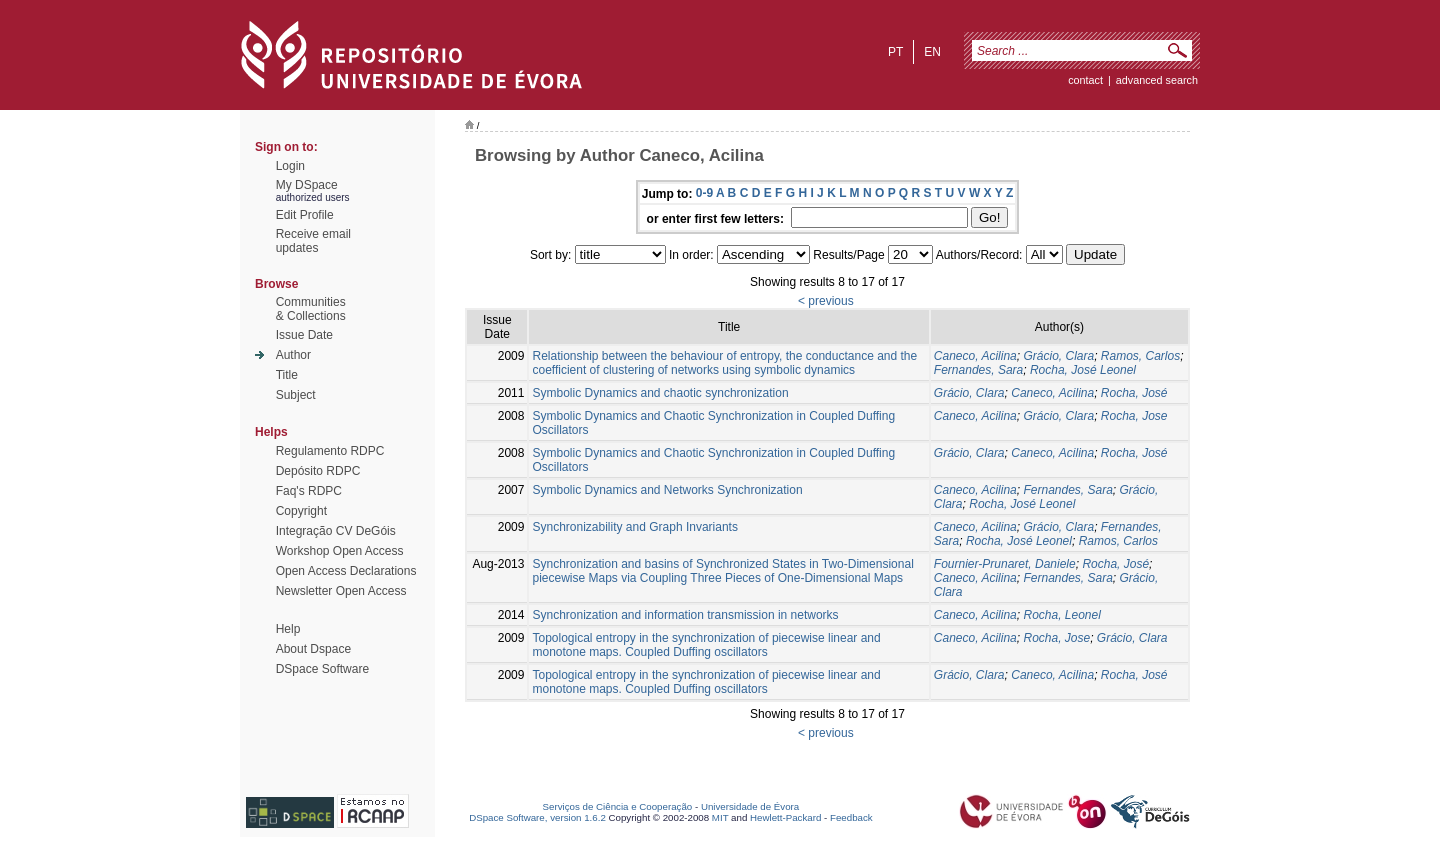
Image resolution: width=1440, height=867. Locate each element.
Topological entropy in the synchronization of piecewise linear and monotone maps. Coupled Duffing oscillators (706, 645)
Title (287, 375)
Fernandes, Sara (978, 370)
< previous (826, 301)
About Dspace (313, 649)
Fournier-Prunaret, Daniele (1005, 564)
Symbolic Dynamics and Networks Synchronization (667, 490)
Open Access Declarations (346, 571)
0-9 (704, 193)
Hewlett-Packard (785, 817)
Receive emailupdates (313, 241)
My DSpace (307, 185)
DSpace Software (322, 669)
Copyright (301, 511)
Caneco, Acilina (975, 356)
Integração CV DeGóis (336, 531)
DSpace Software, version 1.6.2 (537, 817)
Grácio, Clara (1058, 356)
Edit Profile (305, 215)
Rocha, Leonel (1061, 615)
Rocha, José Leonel (1083, 370)
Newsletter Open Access (341, 591)
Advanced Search (1157, 80)
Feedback (851, 817)
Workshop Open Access (340, 551)
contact (1085, 80)
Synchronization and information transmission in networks (685, 615)
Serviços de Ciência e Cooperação (618, 806)
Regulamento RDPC (330, 451)
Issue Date (304, 335)
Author (293, 355)
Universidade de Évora (750, 806)
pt (895, 52)
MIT (720, 817)
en (932, 52)
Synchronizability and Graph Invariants (634, 527)
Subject (296, 395)
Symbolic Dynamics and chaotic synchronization (660, 393)
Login (290, 166)
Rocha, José (1134, 393)
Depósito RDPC (318, 471)
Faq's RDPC (309, 491)
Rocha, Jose (1134, 416)
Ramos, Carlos (1140, 356)
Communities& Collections (311, 309)
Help (288, 629)
